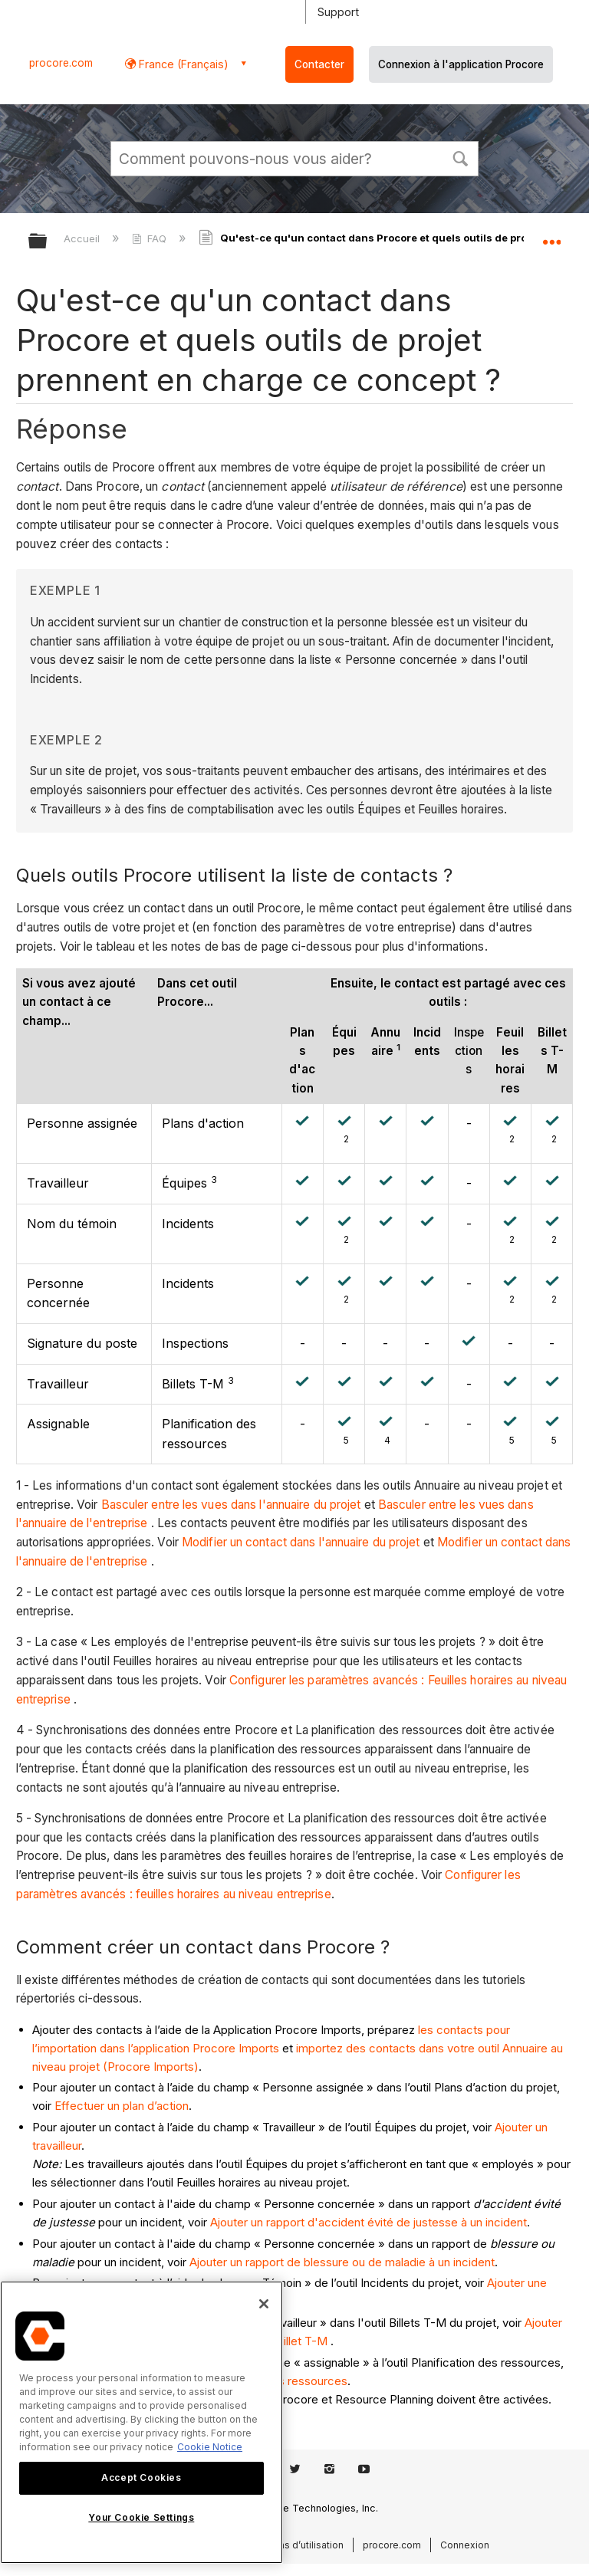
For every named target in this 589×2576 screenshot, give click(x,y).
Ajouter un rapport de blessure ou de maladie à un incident (342, 2262)
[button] (460, 157)
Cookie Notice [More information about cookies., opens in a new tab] (209, 2447)
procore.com (61, 63)
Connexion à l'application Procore (461, 64)
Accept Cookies (141, 2477)
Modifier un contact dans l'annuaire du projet (301, 1542)
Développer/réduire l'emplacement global (551, 236)
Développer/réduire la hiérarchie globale (47, 242)
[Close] (264, 2304)
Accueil (83, 238)
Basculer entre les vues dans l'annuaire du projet (231, 1504)
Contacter (319, 64)
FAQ (150, 238)
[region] (141, 2422)
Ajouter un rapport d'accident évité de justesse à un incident (368, 2222)
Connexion (464, 2545)
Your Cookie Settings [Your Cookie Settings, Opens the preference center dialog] (141, 2517)
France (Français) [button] (182, 64)
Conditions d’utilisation (292, 2545)
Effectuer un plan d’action (121, 2105)
